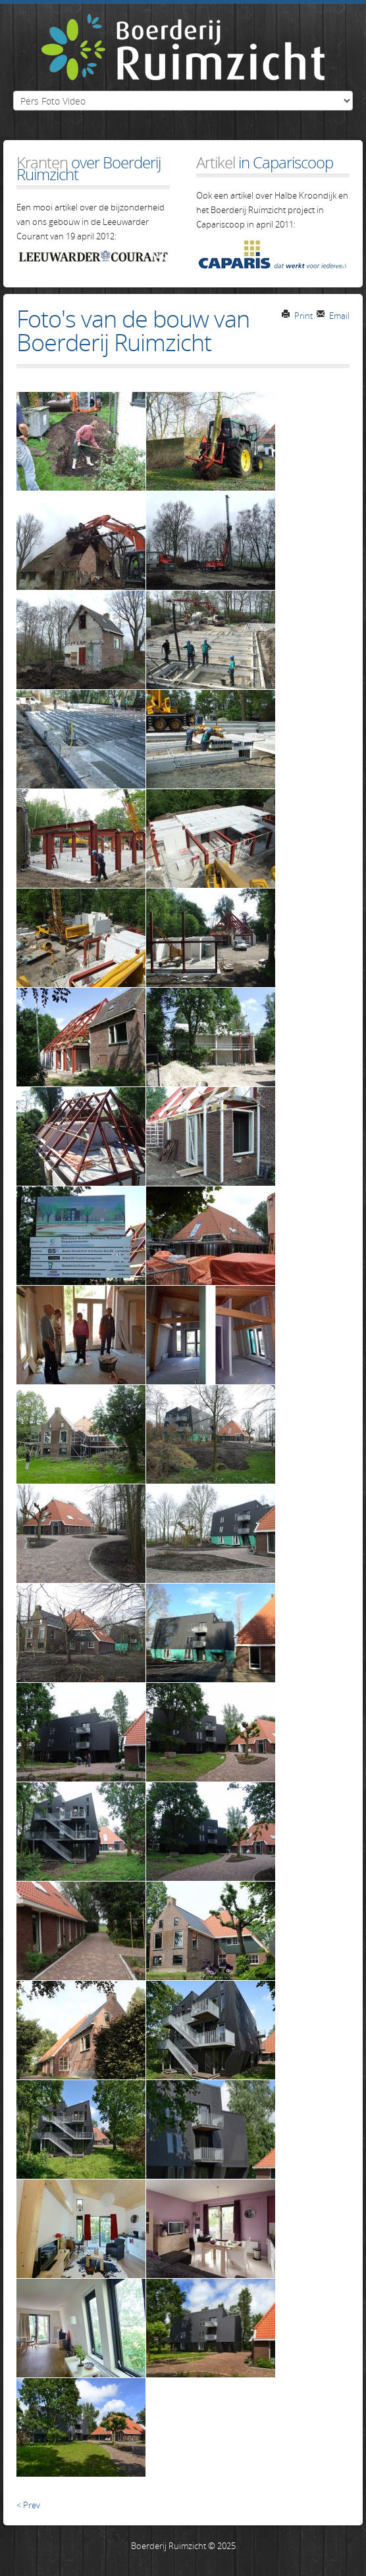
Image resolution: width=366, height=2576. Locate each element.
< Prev (28, 2505)
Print (297, 316)
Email (333, 316)
